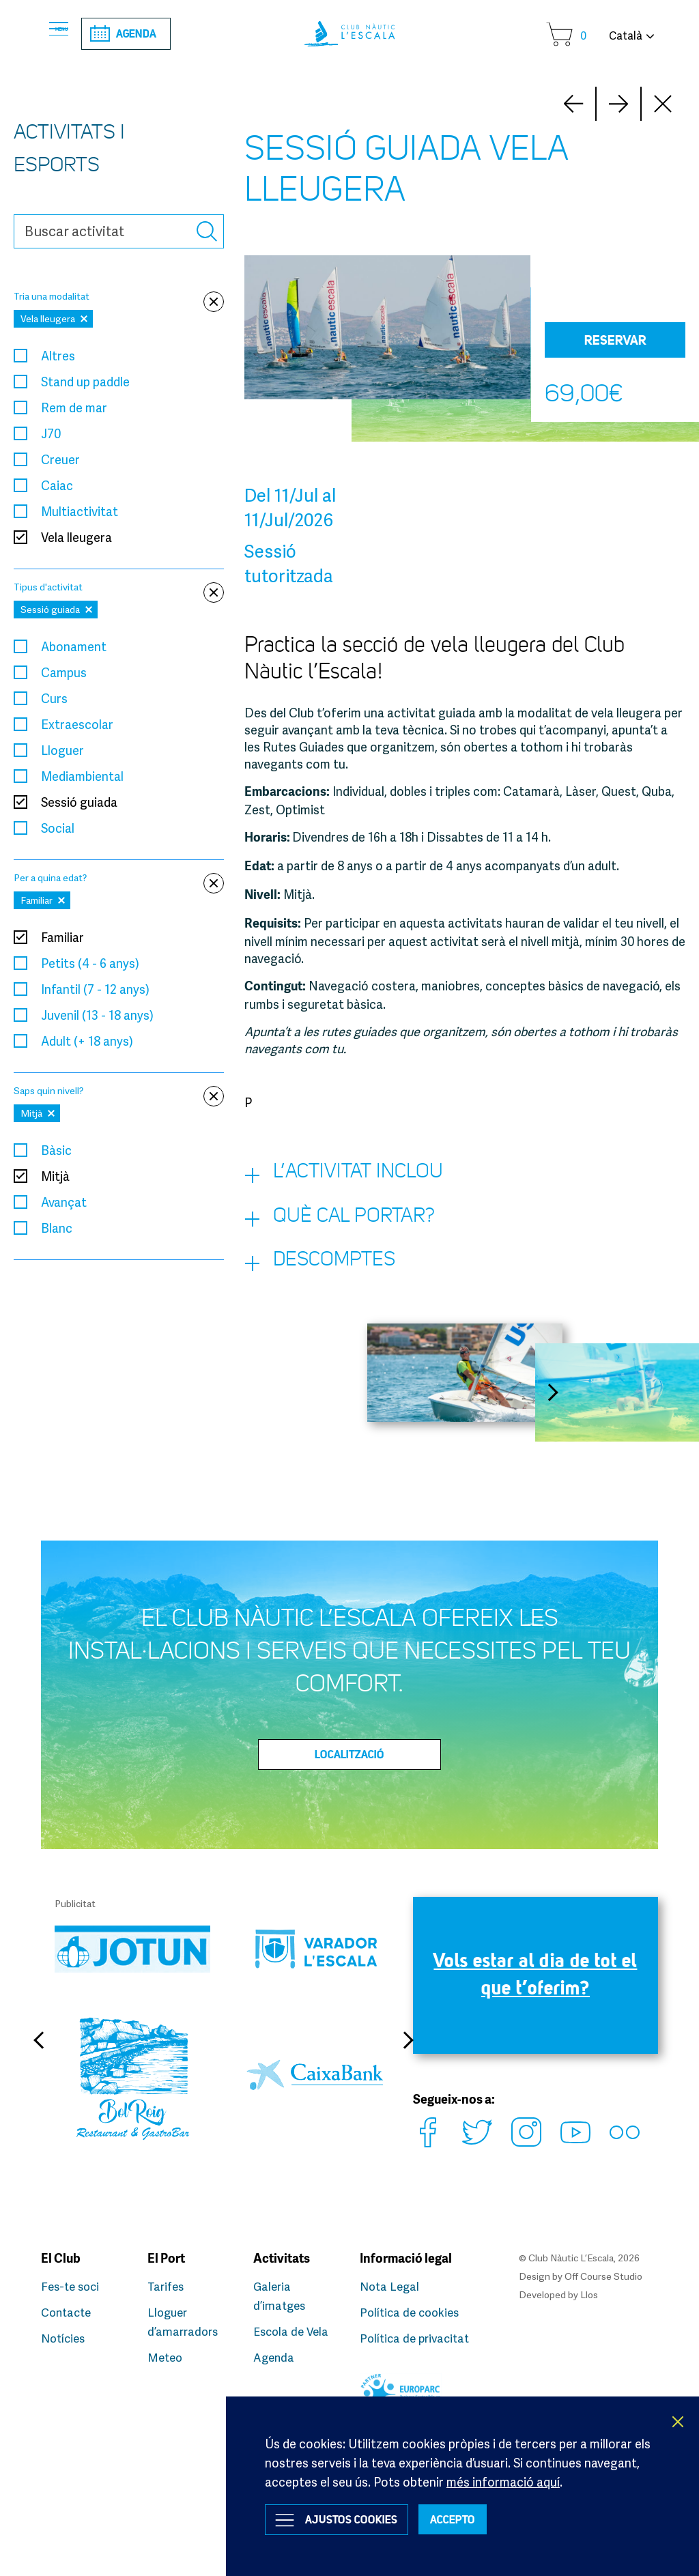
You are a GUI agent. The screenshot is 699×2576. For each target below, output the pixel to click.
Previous (44, 2068)
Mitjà (55, 1177)
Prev (618, 105)
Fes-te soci (72, 2286)
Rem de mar (74, 409)
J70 (51, 435)
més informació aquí (503, 2473)
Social (57, 829)
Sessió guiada (79, 803)
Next (573, 105)
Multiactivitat (79, 512)
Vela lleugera (76, 538)
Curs (54, 699)
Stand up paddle (85, 383)
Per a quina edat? (119, 879)
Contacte (68, 2312)
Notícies (65, 2338)
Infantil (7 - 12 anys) (95, 990)
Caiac (57, 486)
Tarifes (167, 2286)
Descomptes (335, 1287)
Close (663, 105)
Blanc (56, 1229)
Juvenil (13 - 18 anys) (97, 1016)
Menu (78, 34)
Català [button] (625, 35)
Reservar (615, 341)
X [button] (678, 2413)
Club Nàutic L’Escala (349, 34)
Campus (64, 674)
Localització (349, 1784)
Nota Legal (391, 2286)
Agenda (169, 34)
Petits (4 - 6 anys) (90, 964)
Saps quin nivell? (119, 1092)
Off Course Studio (603, 2276)
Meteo (166, 2357)
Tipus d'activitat (119, 589)
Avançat (64, 1203)
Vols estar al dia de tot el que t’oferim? (535, 2012)
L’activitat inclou (363, 1180)
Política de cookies (412, 2312)
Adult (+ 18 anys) (87, 1042)
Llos (589, 2294)
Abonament (73, 648)
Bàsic (56, 1151)
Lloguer (62, 751)
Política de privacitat (417, 2338)
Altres (58, 357)
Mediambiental (82, 777)
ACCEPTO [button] (493, 2517)
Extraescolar (77, 725)
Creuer (60, 461)
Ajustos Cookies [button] (368, 2517)
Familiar (62, 938)
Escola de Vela (293, 2331)
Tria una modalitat (119, 298)
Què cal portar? (359, 1233)
